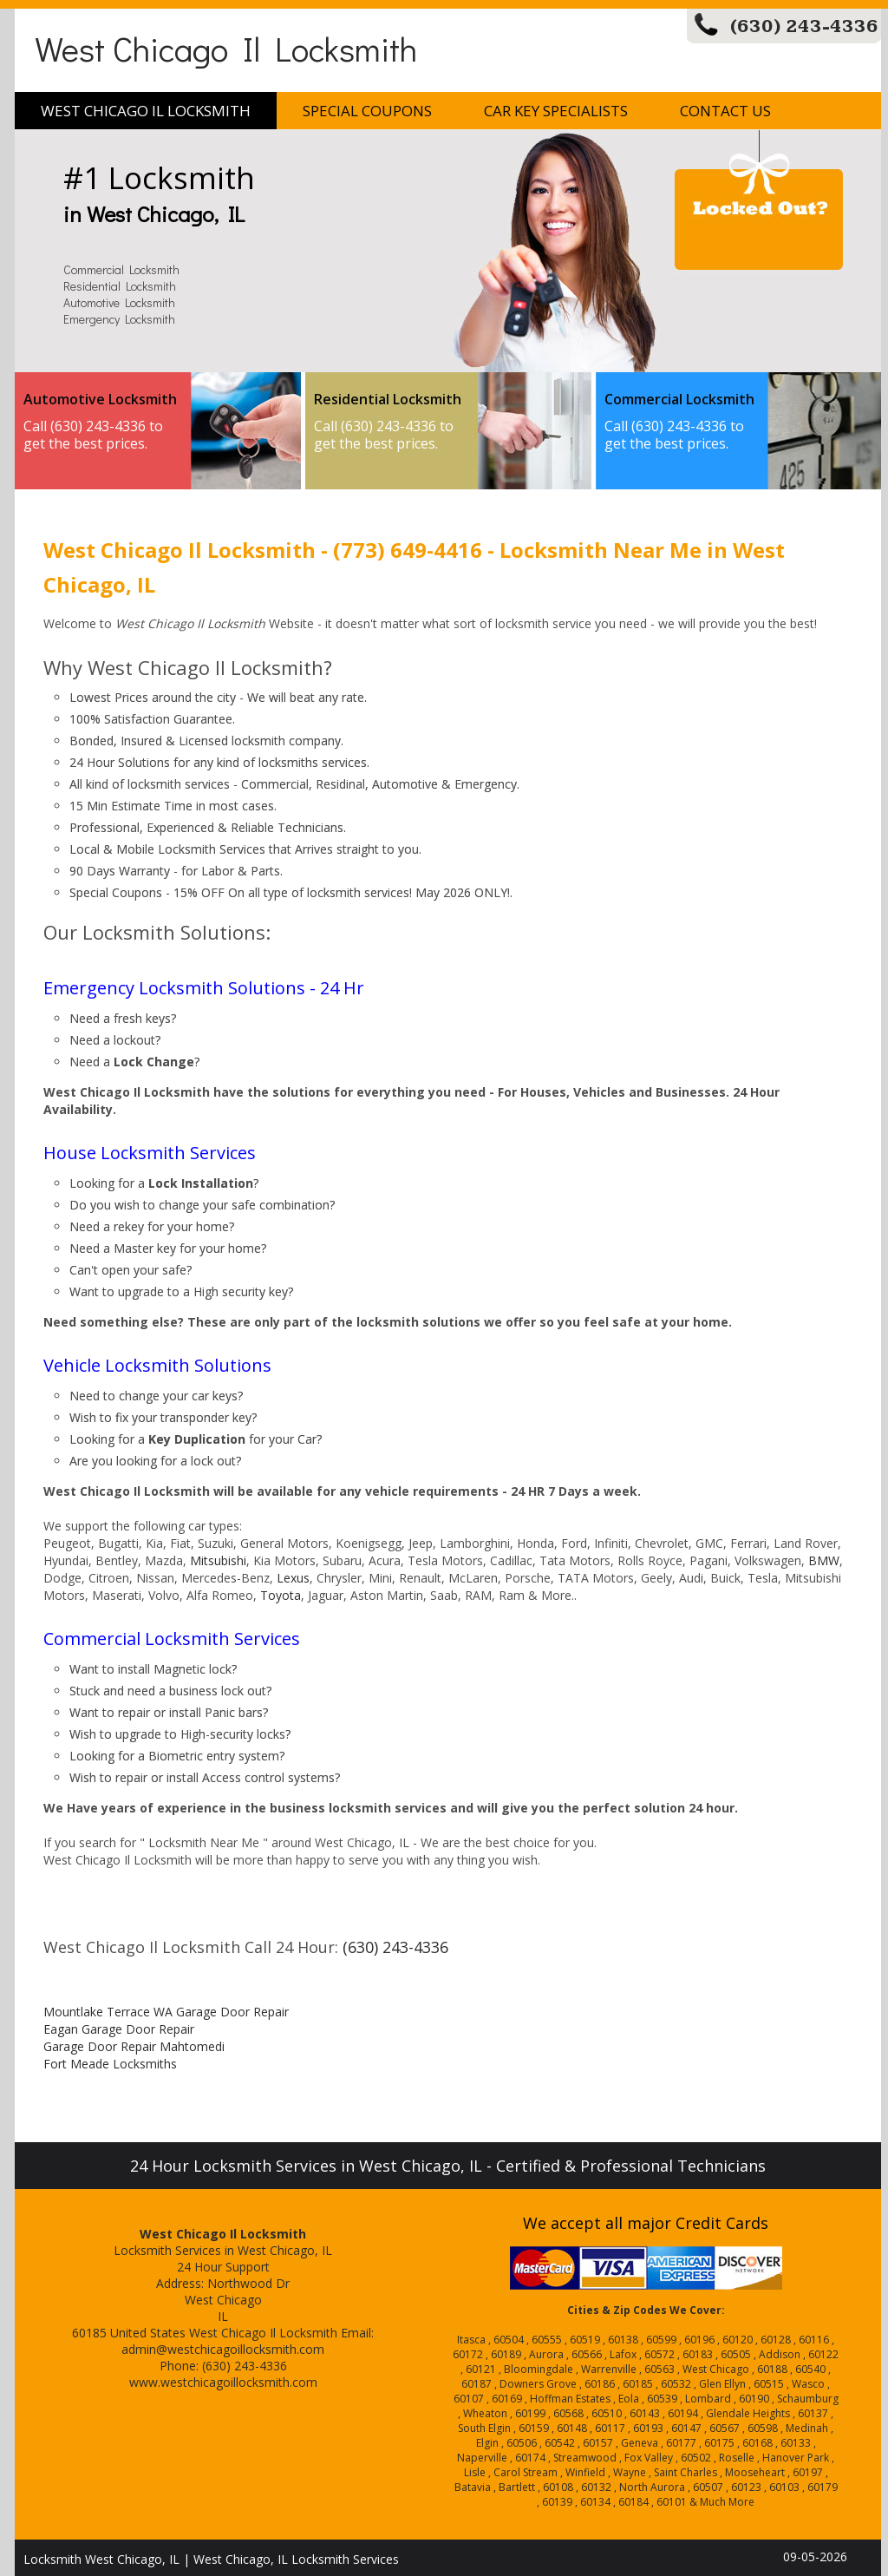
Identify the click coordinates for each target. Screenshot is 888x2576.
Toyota (280, 1595)
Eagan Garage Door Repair (118, 2029)
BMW (823, 1560)
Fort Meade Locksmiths (110, 2063)
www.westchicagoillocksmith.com (223, 2382)
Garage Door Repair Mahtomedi (134, 2046)
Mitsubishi (218, 1560)
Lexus (293, 1578)
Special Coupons (367, 111)
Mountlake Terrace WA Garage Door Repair (166, 2011)
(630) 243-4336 (804, 26)
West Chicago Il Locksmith (226, 48)
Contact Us (725, 111)
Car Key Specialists (556, 111)
